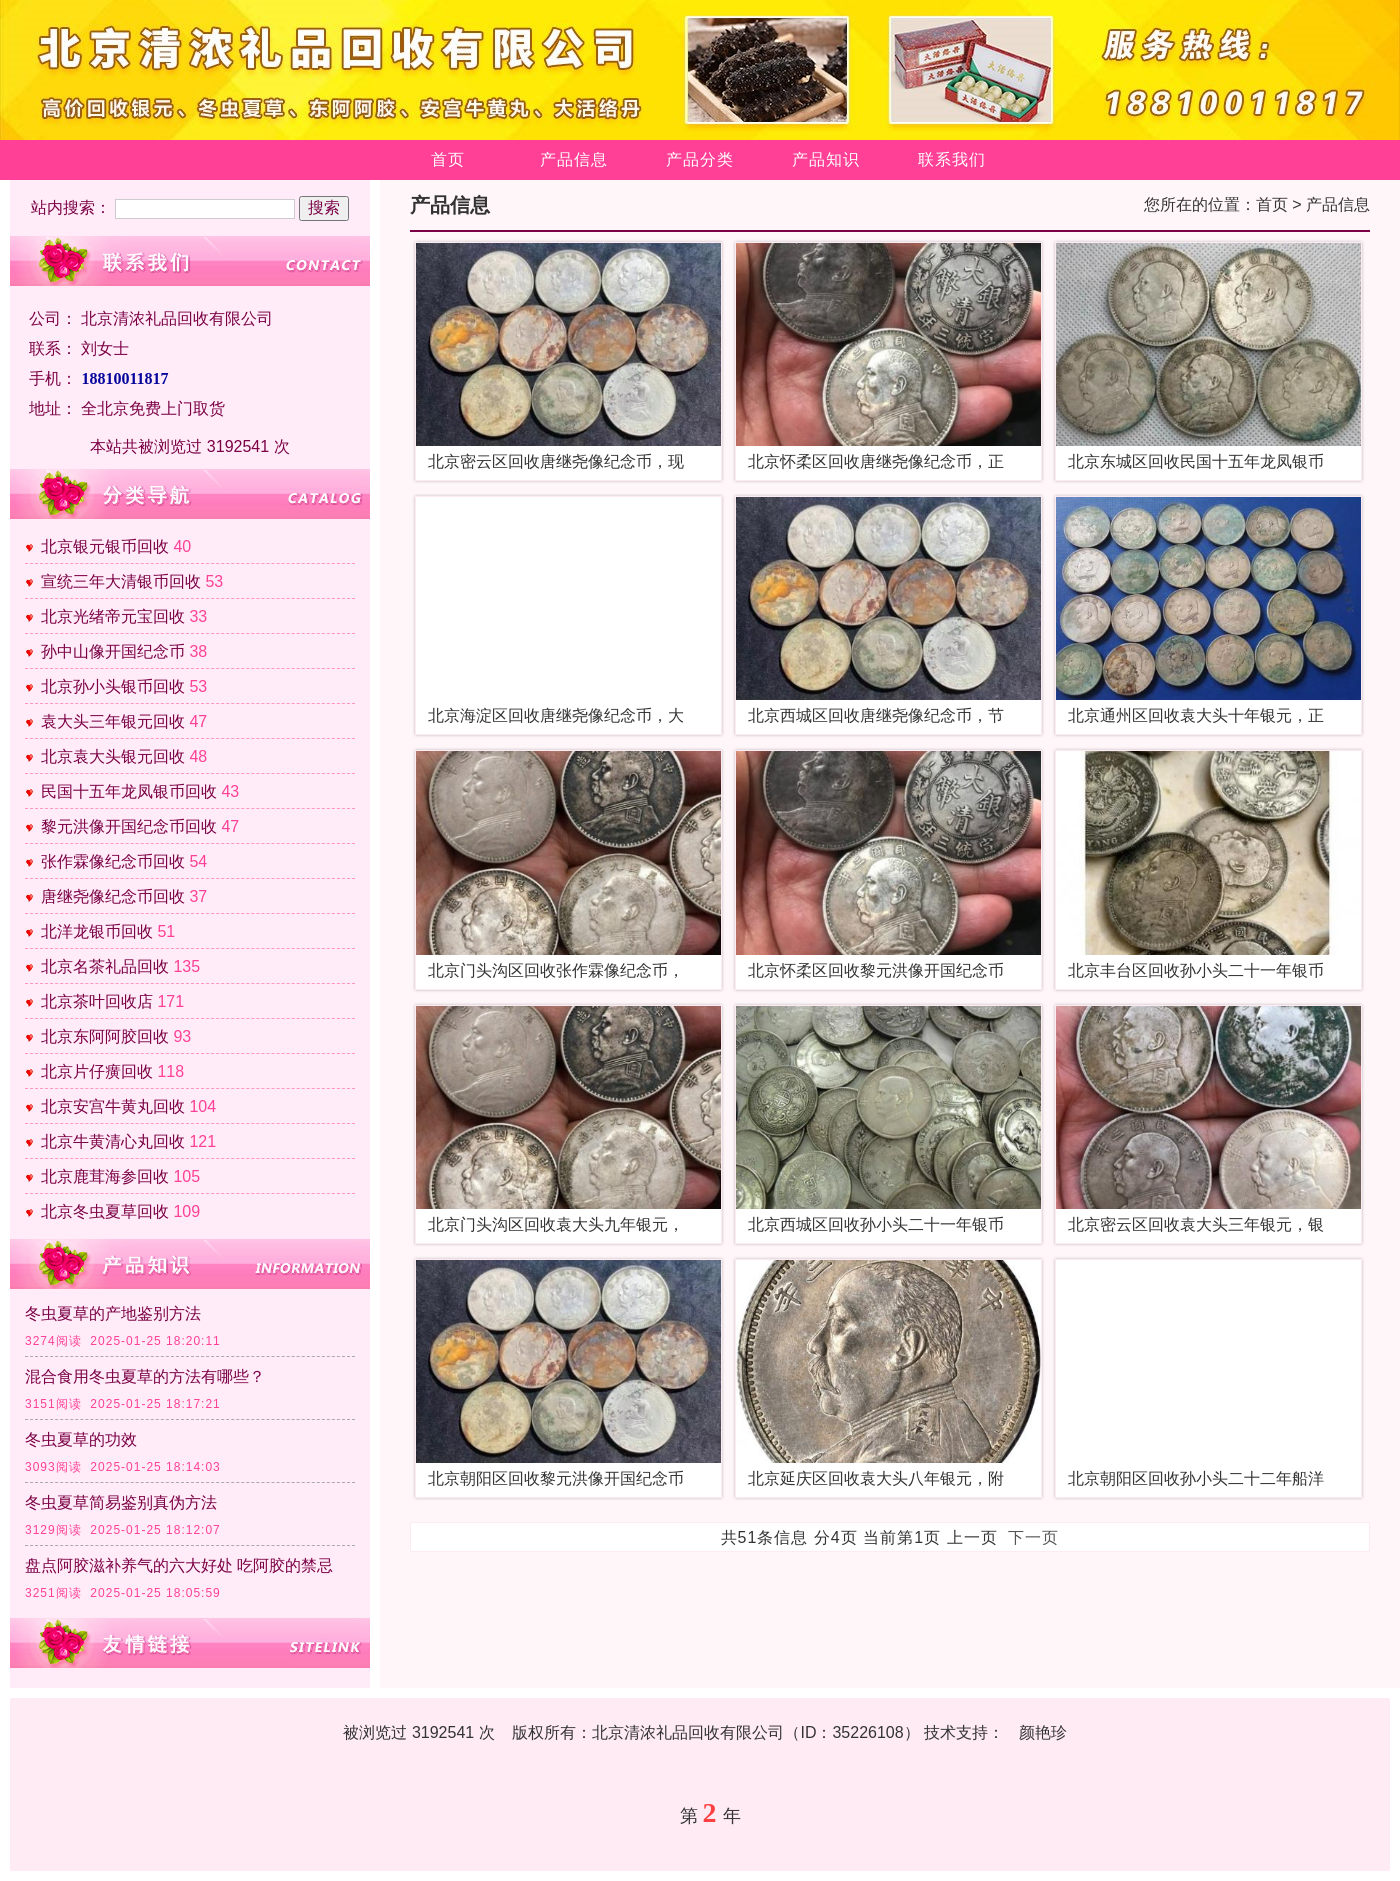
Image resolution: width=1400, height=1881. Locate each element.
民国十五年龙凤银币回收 (129, 791)
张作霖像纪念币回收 (113, 861)
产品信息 (574, 159)
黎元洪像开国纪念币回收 (129, 826)
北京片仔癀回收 (97, 1071)
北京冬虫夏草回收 (105, 1211)
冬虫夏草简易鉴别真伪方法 (121, 1502)
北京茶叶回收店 (97, 1001)
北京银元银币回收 (105, 546)
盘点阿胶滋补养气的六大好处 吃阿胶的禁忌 (179, 1565)
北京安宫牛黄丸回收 (113, 1106)
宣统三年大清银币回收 (121, 581)
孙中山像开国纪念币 (113, 651)
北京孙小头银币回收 (113, 686)
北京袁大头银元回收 (113, 756)
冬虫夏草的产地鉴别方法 (113, 1313)
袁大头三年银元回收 (113, 721)
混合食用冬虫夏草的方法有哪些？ (145, 1376)
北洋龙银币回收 (97, 931)
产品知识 (826, 159)
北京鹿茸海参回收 (105, 1176)
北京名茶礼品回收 (105, 966)
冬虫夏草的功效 (81, 1439)
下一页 (1033, 1537)
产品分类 (700, 159)
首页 (448, 159)
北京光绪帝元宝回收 (113, 616)
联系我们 (952, 159)
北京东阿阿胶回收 (105, 1036)
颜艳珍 (1043, 1732)
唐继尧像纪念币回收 (113, 896)
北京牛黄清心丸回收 (113, 1141)
